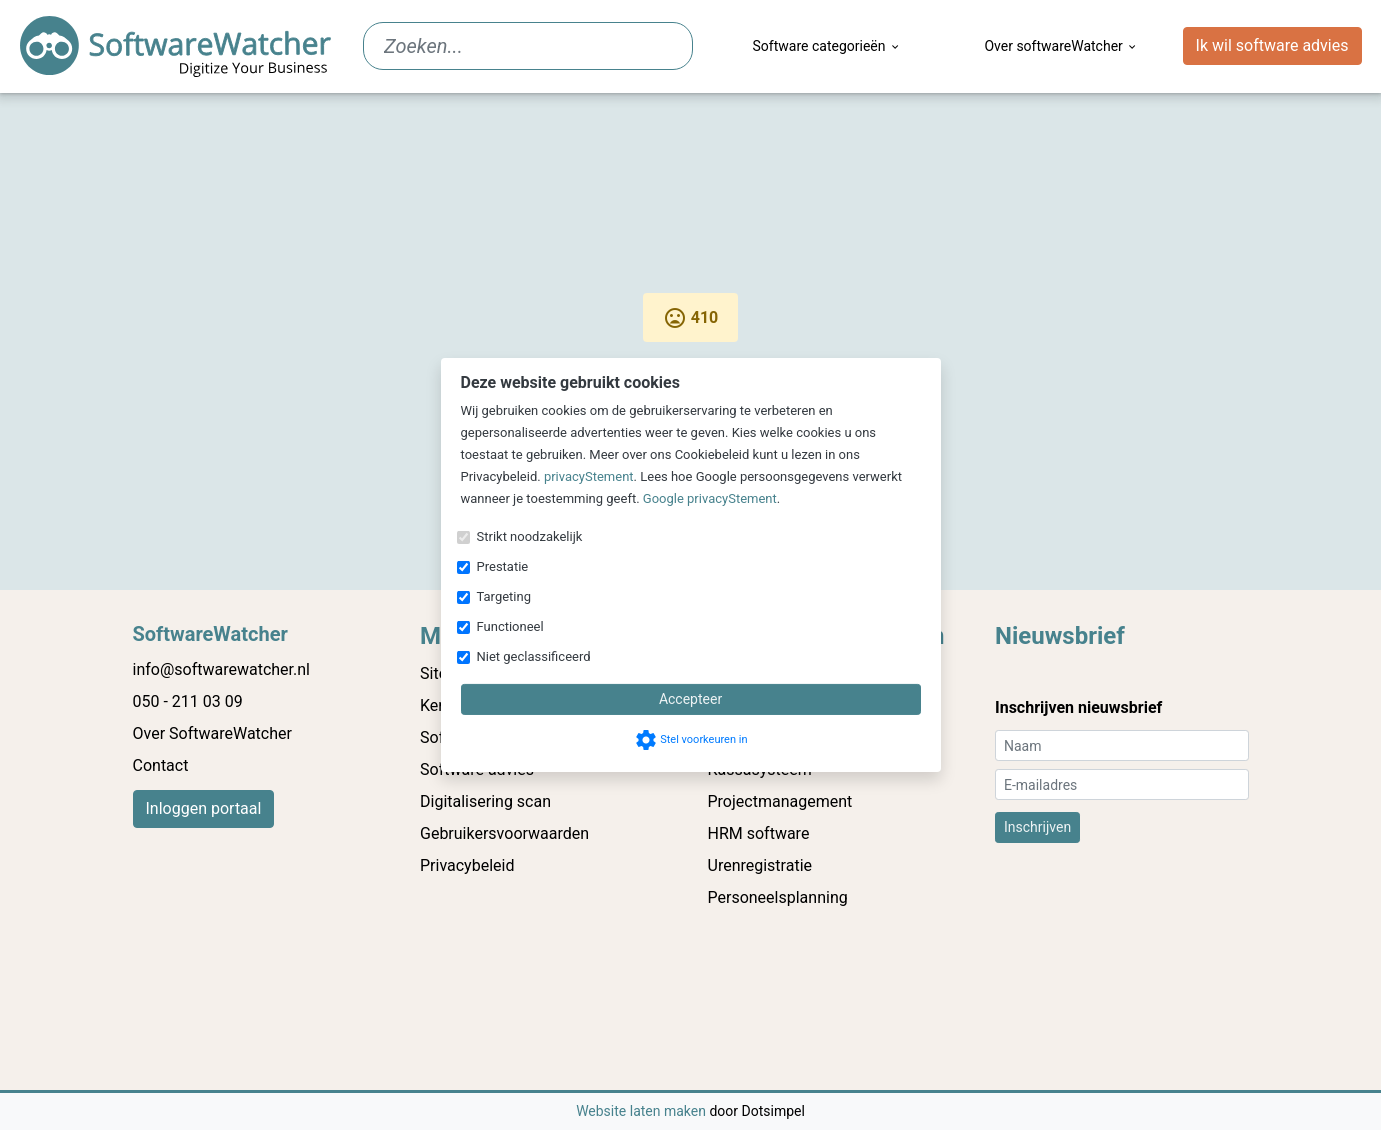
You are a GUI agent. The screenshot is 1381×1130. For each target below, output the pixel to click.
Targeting (504, 596)
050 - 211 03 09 (188, 701)
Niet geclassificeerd (534, 656)
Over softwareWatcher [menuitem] (1061, 46)
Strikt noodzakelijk (530, 536)
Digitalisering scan (485, 801)
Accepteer (690, 699)
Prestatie (503, 566)
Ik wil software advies (1272, 45)
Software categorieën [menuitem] (827, 46)
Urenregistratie (760, 865)
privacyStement (589, 476)
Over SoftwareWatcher (212, 733)
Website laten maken (642, 1111)
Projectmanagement (780, 801)
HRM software (759, 833)
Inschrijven (1037, 827)
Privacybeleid (467, 865)
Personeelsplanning (778, 897)
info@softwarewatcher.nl (221, 669)
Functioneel (510, 626)
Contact (161, 765)
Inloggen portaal (204, 808)
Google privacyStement (710, 498)
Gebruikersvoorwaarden (504, 833)
